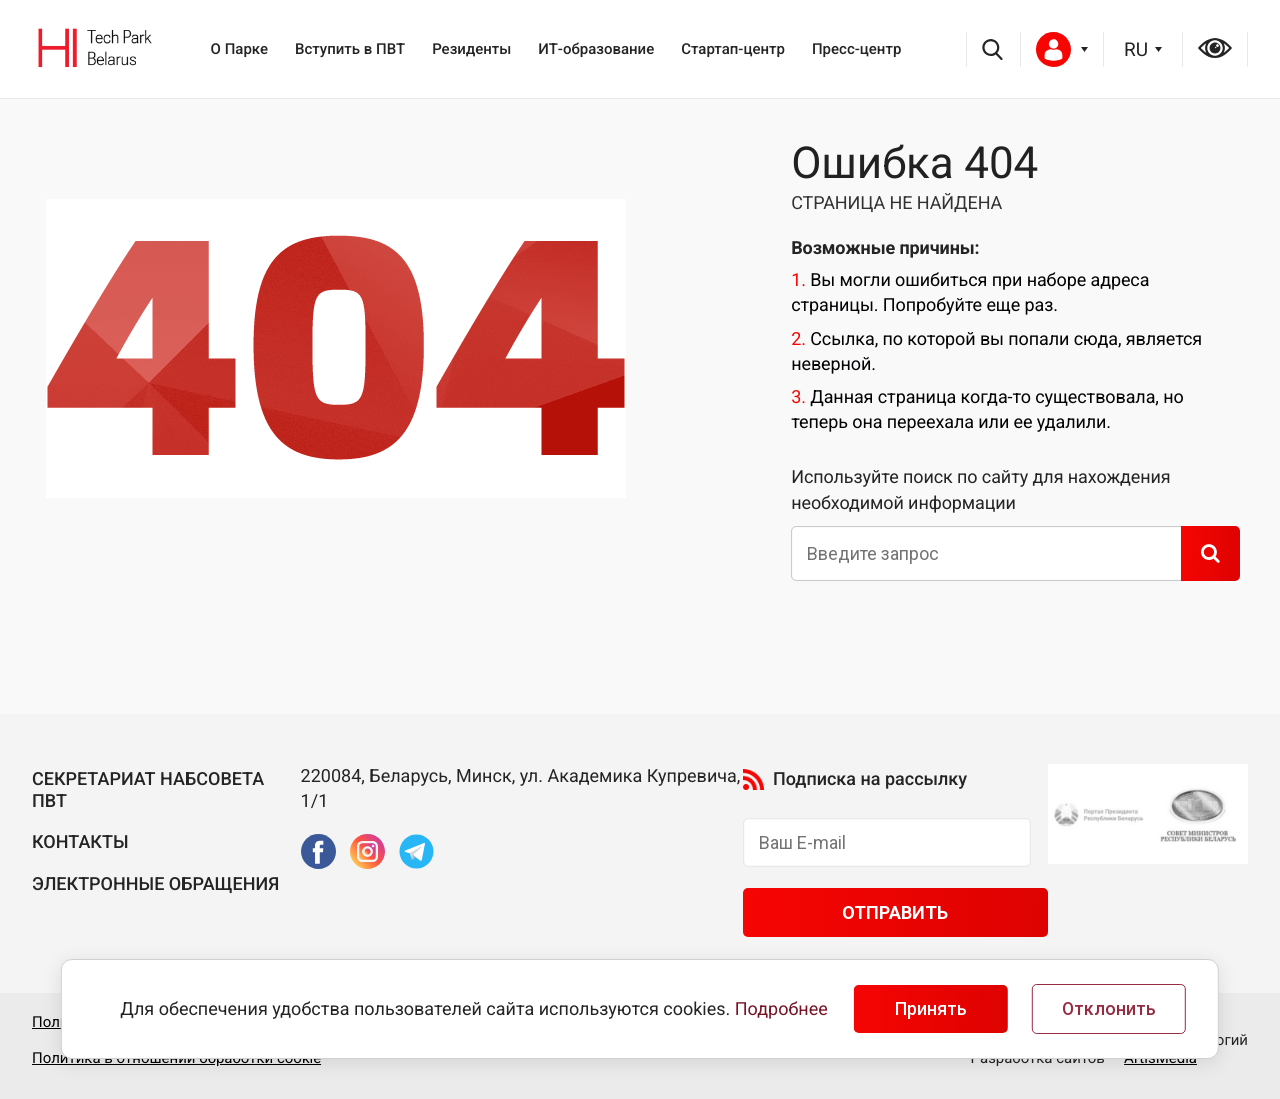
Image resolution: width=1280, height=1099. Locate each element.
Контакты (80, 842)
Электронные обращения (155, 884)
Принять (931, 1009)
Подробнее (781, 1009)
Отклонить (1109, 1009)
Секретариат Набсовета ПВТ (148, 790)
